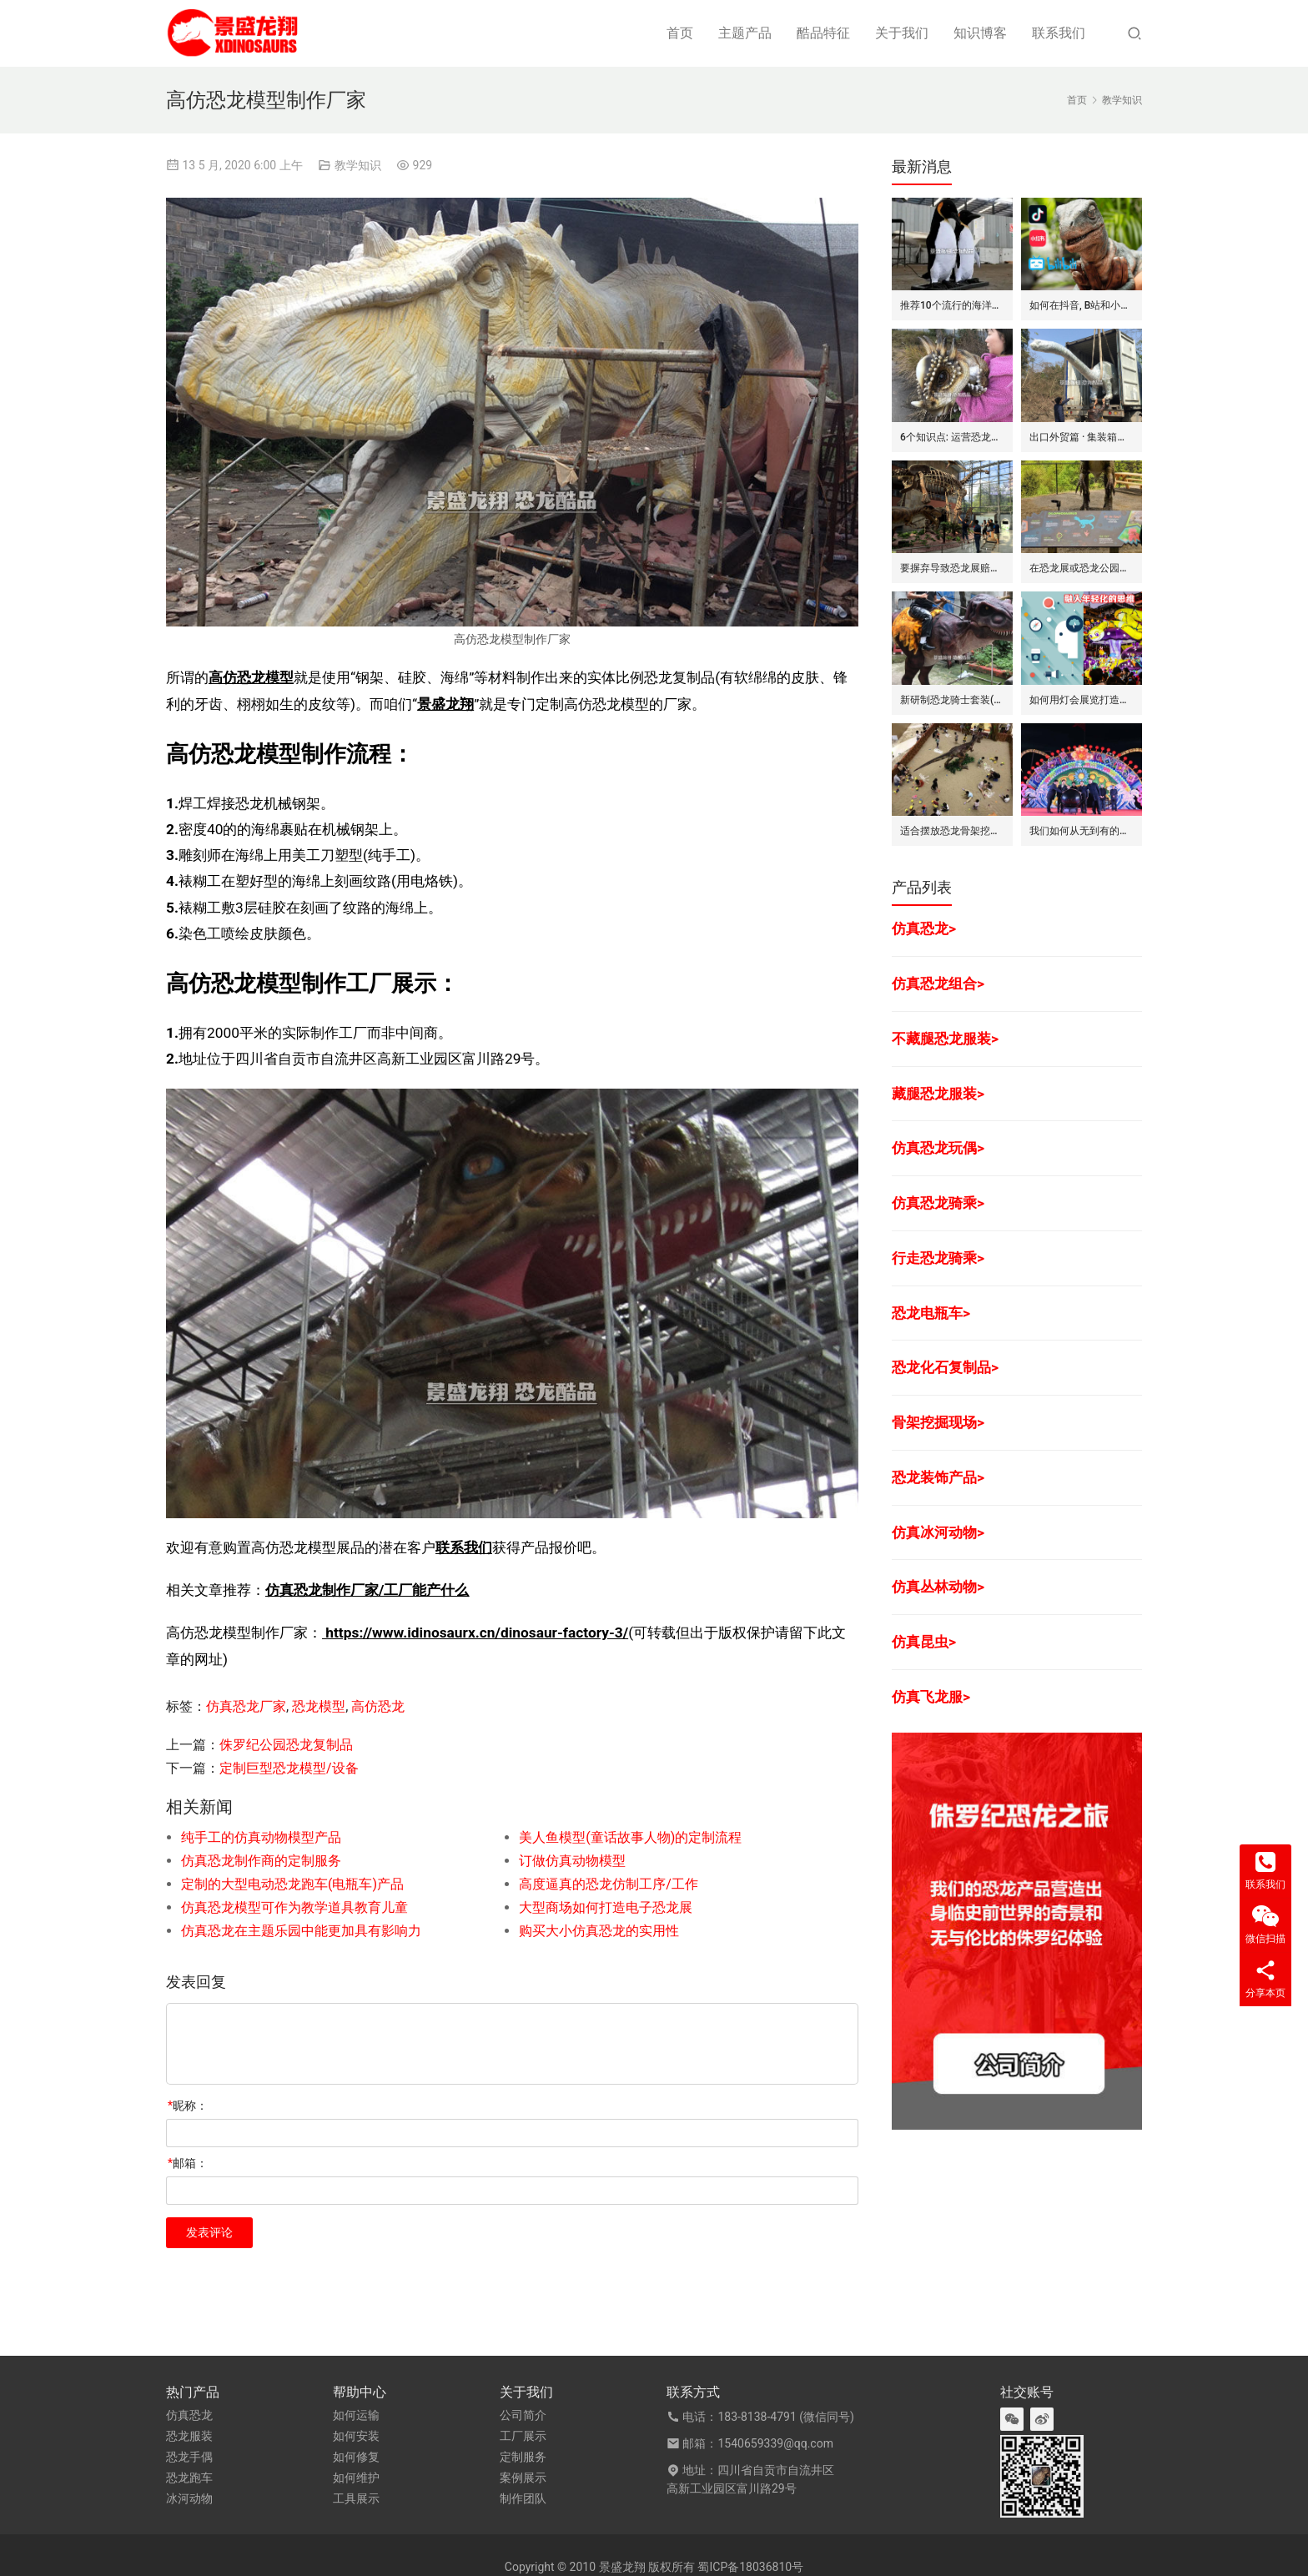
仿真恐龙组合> (938, 983)
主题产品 (745, 33)
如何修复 (356, 2456)
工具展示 (356, 2498)
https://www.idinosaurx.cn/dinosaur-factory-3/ (475, 1632)
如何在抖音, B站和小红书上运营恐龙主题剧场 (1081, 305)
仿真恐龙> (924, 928)
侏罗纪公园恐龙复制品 (286, 1745)
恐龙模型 (318, 1706)
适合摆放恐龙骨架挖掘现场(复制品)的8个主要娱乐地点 (952, 831)
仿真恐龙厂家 (246, 1706)
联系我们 (1058, 33)
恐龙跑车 (189, 2477)
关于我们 (901, 33)
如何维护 (356, 2477)
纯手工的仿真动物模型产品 (261, 1837)
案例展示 (523, 2477)
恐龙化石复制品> (945, 1367)
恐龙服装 (189, 2436)
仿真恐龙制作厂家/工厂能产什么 (367, 1590)
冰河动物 (189, 2498)
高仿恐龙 (378, 1706)
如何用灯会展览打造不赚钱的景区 (1081, 700)
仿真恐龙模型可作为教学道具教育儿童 (294, 1907)
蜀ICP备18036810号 (750, 2566)
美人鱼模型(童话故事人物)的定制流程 (630, 1837)
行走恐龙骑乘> (938, 1258)
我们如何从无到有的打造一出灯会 (1081, 831)
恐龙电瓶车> (931, 1313)
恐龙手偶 (189, 2456)
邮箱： (188, 2163)
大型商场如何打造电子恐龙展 (605, 1907)
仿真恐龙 (189, 2415)
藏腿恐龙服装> (938, 1093)
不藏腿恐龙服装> (945, 1038)
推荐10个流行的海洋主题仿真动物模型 (952, 305)
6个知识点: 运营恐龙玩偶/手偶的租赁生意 (952, 437)
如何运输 (356, 2415)
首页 (680, 33)
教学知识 (358, 165)
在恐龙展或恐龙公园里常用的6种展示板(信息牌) (1081, 568)
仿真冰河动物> (938, 1532)
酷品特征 (823, 33)
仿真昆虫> (924, 1641)
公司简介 (523, 2415)
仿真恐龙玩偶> (938, 1148)
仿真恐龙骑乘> (938, 1203)
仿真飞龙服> (931, 1696)
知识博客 (980, 33)
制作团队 (523, 2498)
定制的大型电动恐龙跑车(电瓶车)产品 (292, 1884)
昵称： (188, 2105)
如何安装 (356, 2436)
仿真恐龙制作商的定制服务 (261, 1861)
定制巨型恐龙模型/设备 (289, 1768)
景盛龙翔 (445, 704)
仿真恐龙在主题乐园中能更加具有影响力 (301, 1931)
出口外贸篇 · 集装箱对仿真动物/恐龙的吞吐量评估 (1081, 437)
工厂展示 (523, 2436)
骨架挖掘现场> (938, 1422)
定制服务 (523, 2456)
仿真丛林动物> (938, 1586)
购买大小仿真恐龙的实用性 (599, 1931)
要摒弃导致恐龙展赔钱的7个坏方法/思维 (952, 568)
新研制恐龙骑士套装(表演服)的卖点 (952, 700)
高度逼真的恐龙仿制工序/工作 (608, 1884)
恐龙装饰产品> (938, 1477)
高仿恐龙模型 (251, 677)
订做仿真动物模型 (572, 1861)
